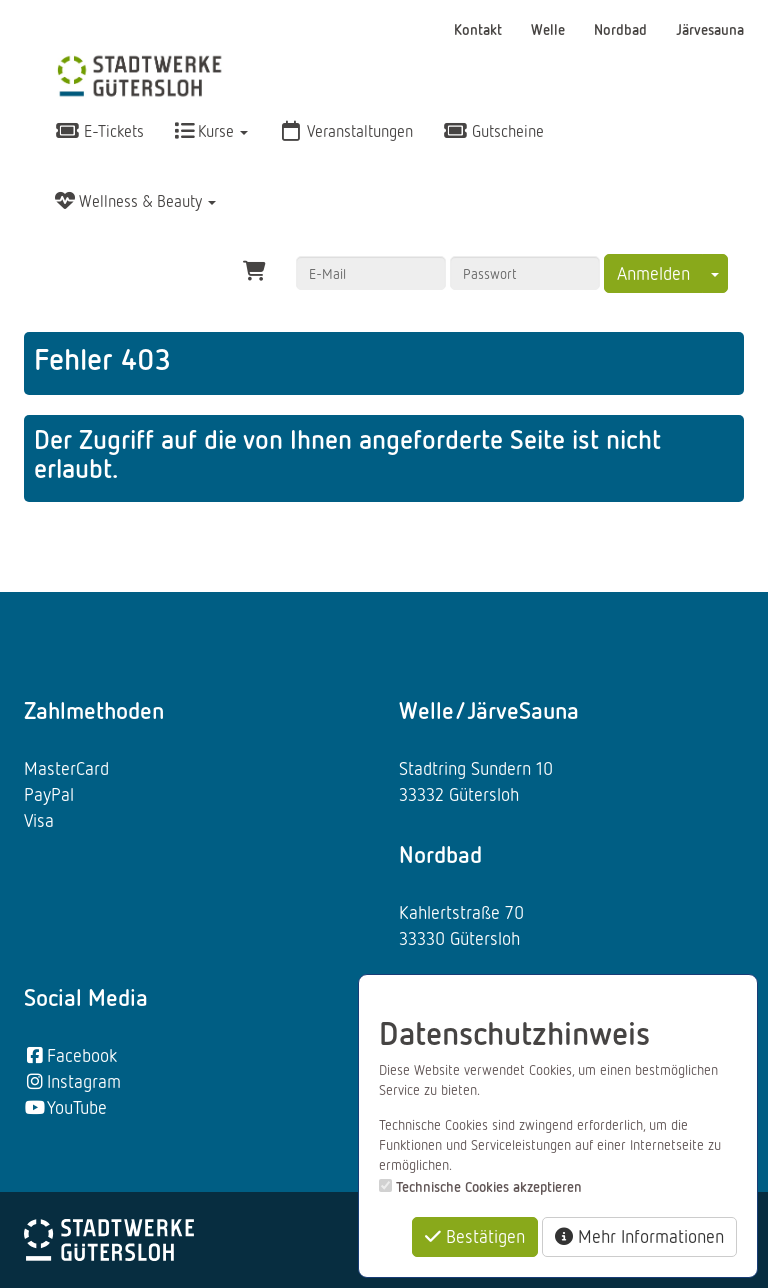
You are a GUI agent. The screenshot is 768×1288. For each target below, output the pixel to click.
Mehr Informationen (639, 1236)
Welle (550, 29)
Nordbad (622, 29)
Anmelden (653, 273)
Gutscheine (493, 131)
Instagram (72, 1081)
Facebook (70, 1055)
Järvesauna (710, 29)
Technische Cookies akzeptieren (489, 1186)
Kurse (211, 131)
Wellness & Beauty (135, 201)
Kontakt (480, 29)
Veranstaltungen (345, 131)
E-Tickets (99, 131)
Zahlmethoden (94, 710)
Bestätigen (475, 1236)
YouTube (65, 1107)
